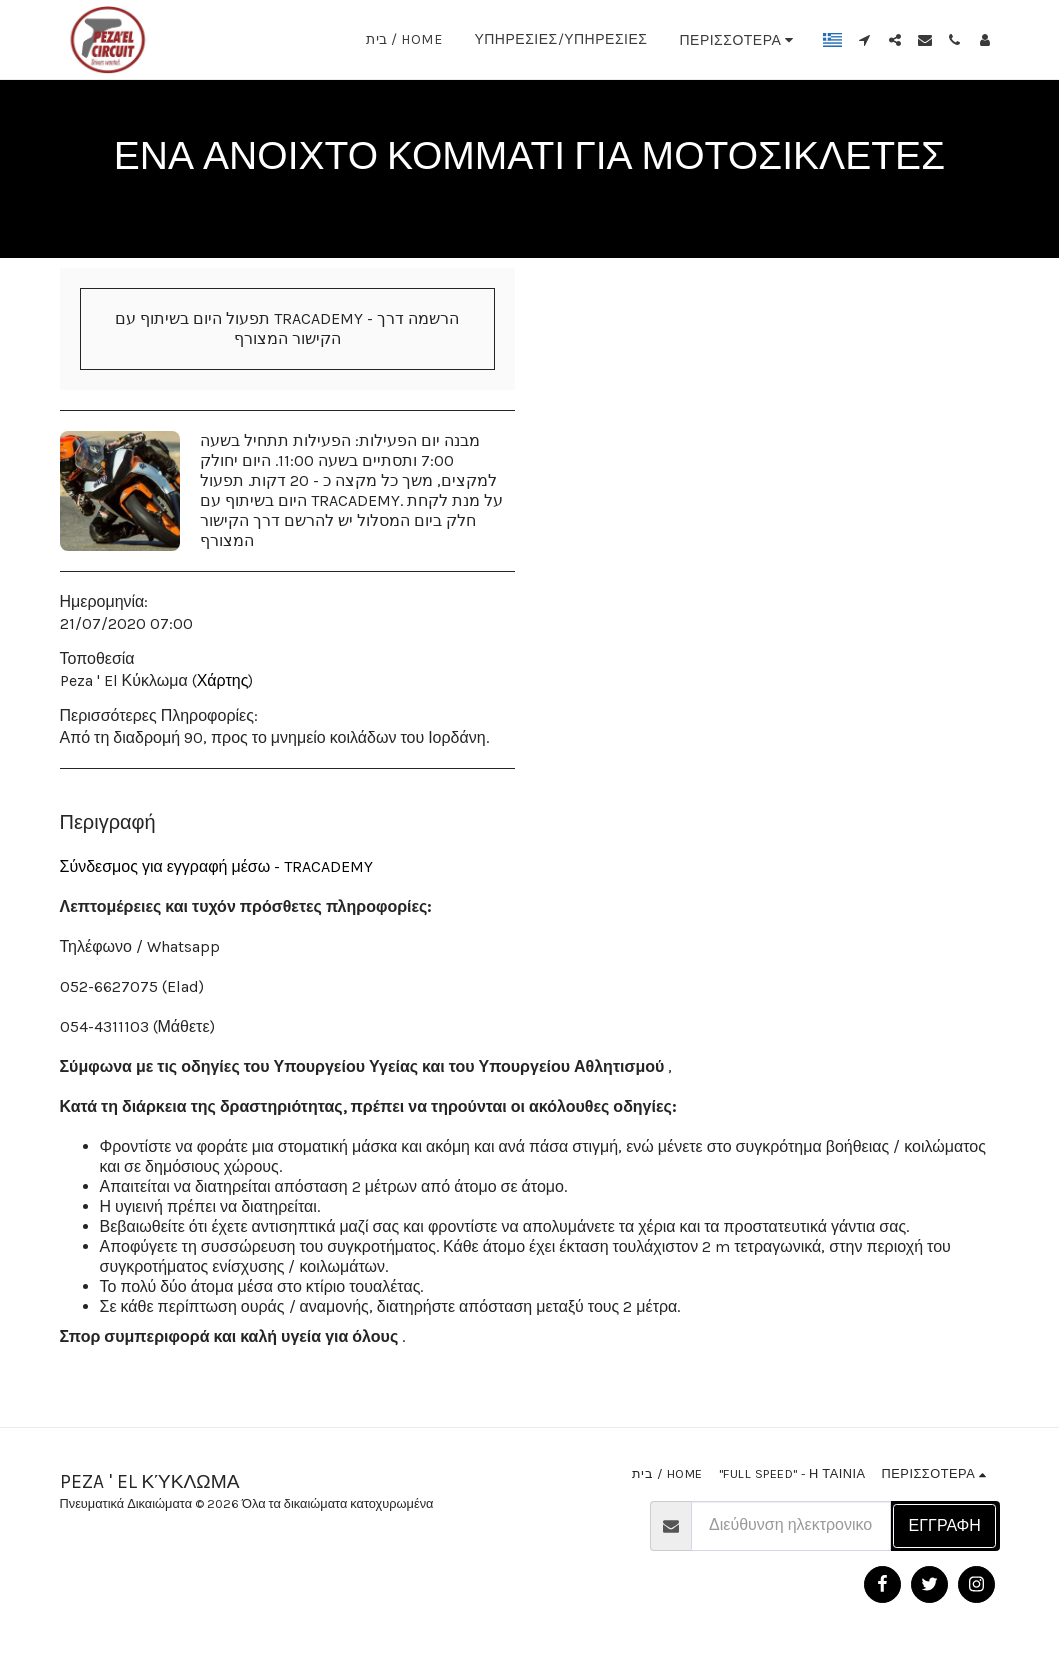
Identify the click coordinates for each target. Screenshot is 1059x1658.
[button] (865, 40)
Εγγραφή (945, 1525)
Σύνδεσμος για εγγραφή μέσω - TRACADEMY (217, 866)
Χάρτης (223, 680)
